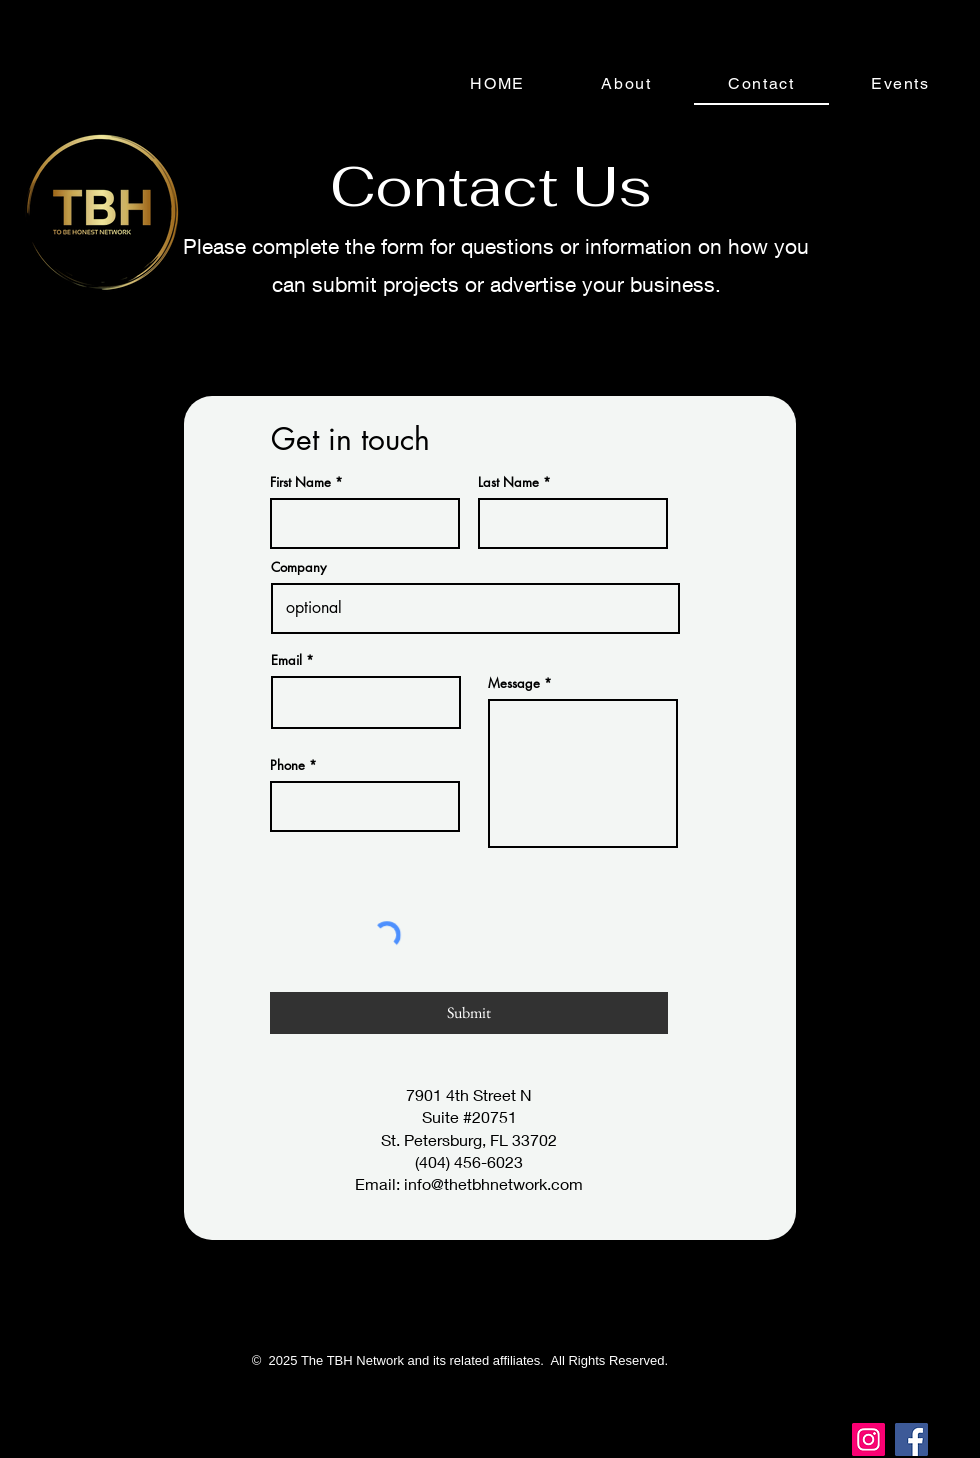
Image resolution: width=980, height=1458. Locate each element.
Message (514, 683)
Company (298, 567)
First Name (300, 482)
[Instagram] (868, 1439)
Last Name (508, 482)
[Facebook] (911, 1439)
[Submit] (469, 1013)
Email (286, 660)
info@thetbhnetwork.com (493, 1183)
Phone (287, 765)
